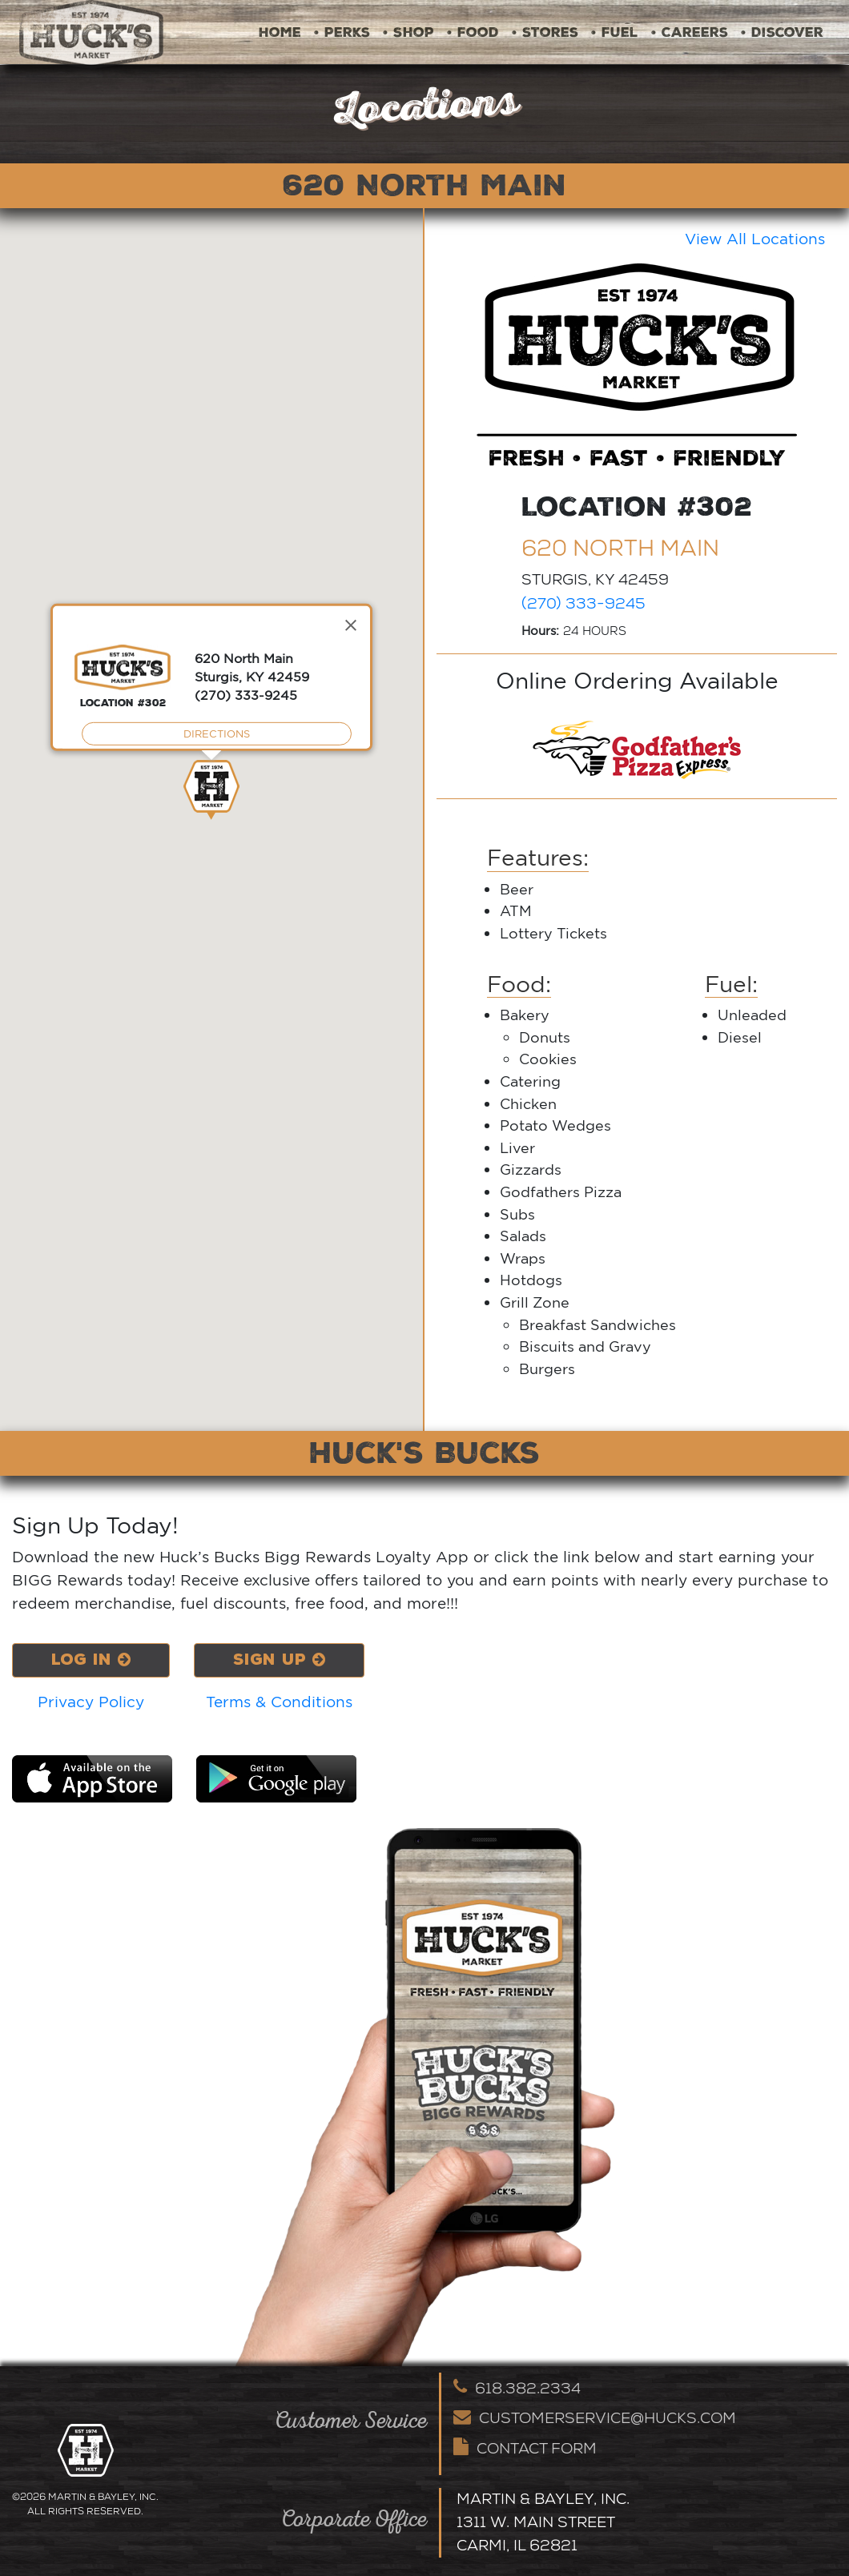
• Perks (342, 32)
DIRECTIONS (216, 733)
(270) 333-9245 (583, 603)
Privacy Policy (91, 1701)
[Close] (351, 625)
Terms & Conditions (281, 1701)
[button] (211, 790)
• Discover (782, 32)
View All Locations (755, 238)
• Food (473, 32)
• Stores (545, 32)
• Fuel (614, 32)
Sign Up (281, 1660)
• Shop (408, 32)
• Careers (689, 32)
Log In (91, 1660)
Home (280, 32)
